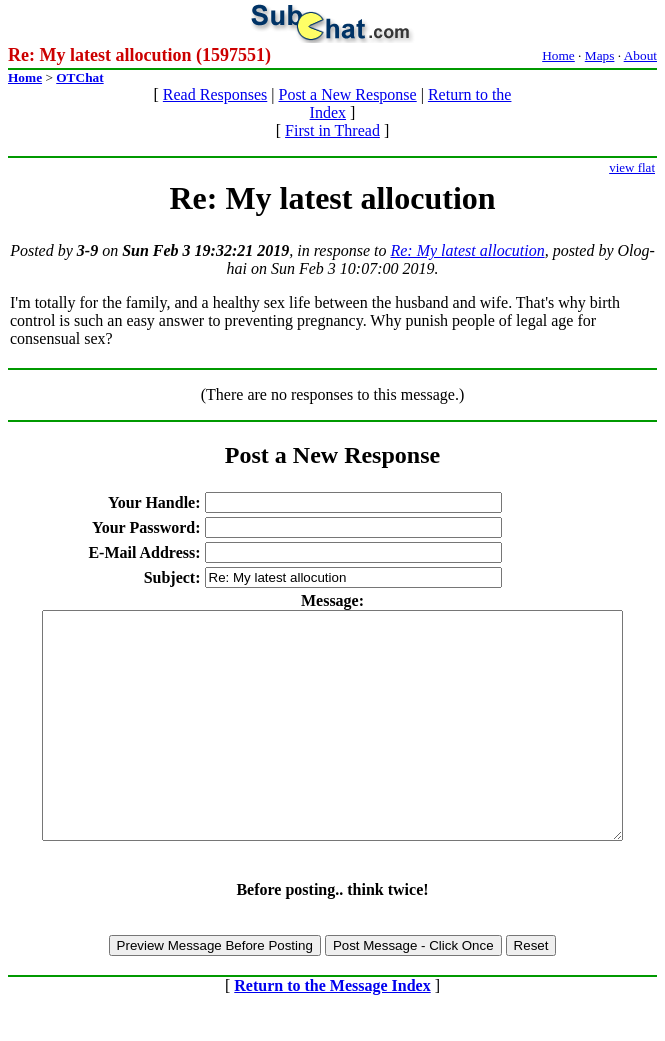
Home (558, 55)
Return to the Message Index (332, 1030)
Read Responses (215, 94)
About (640, 55)
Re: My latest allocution (467, 250)
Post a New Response (347, 94)
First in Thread (332, 130)
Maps (600, 55)
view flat (632, 167)
